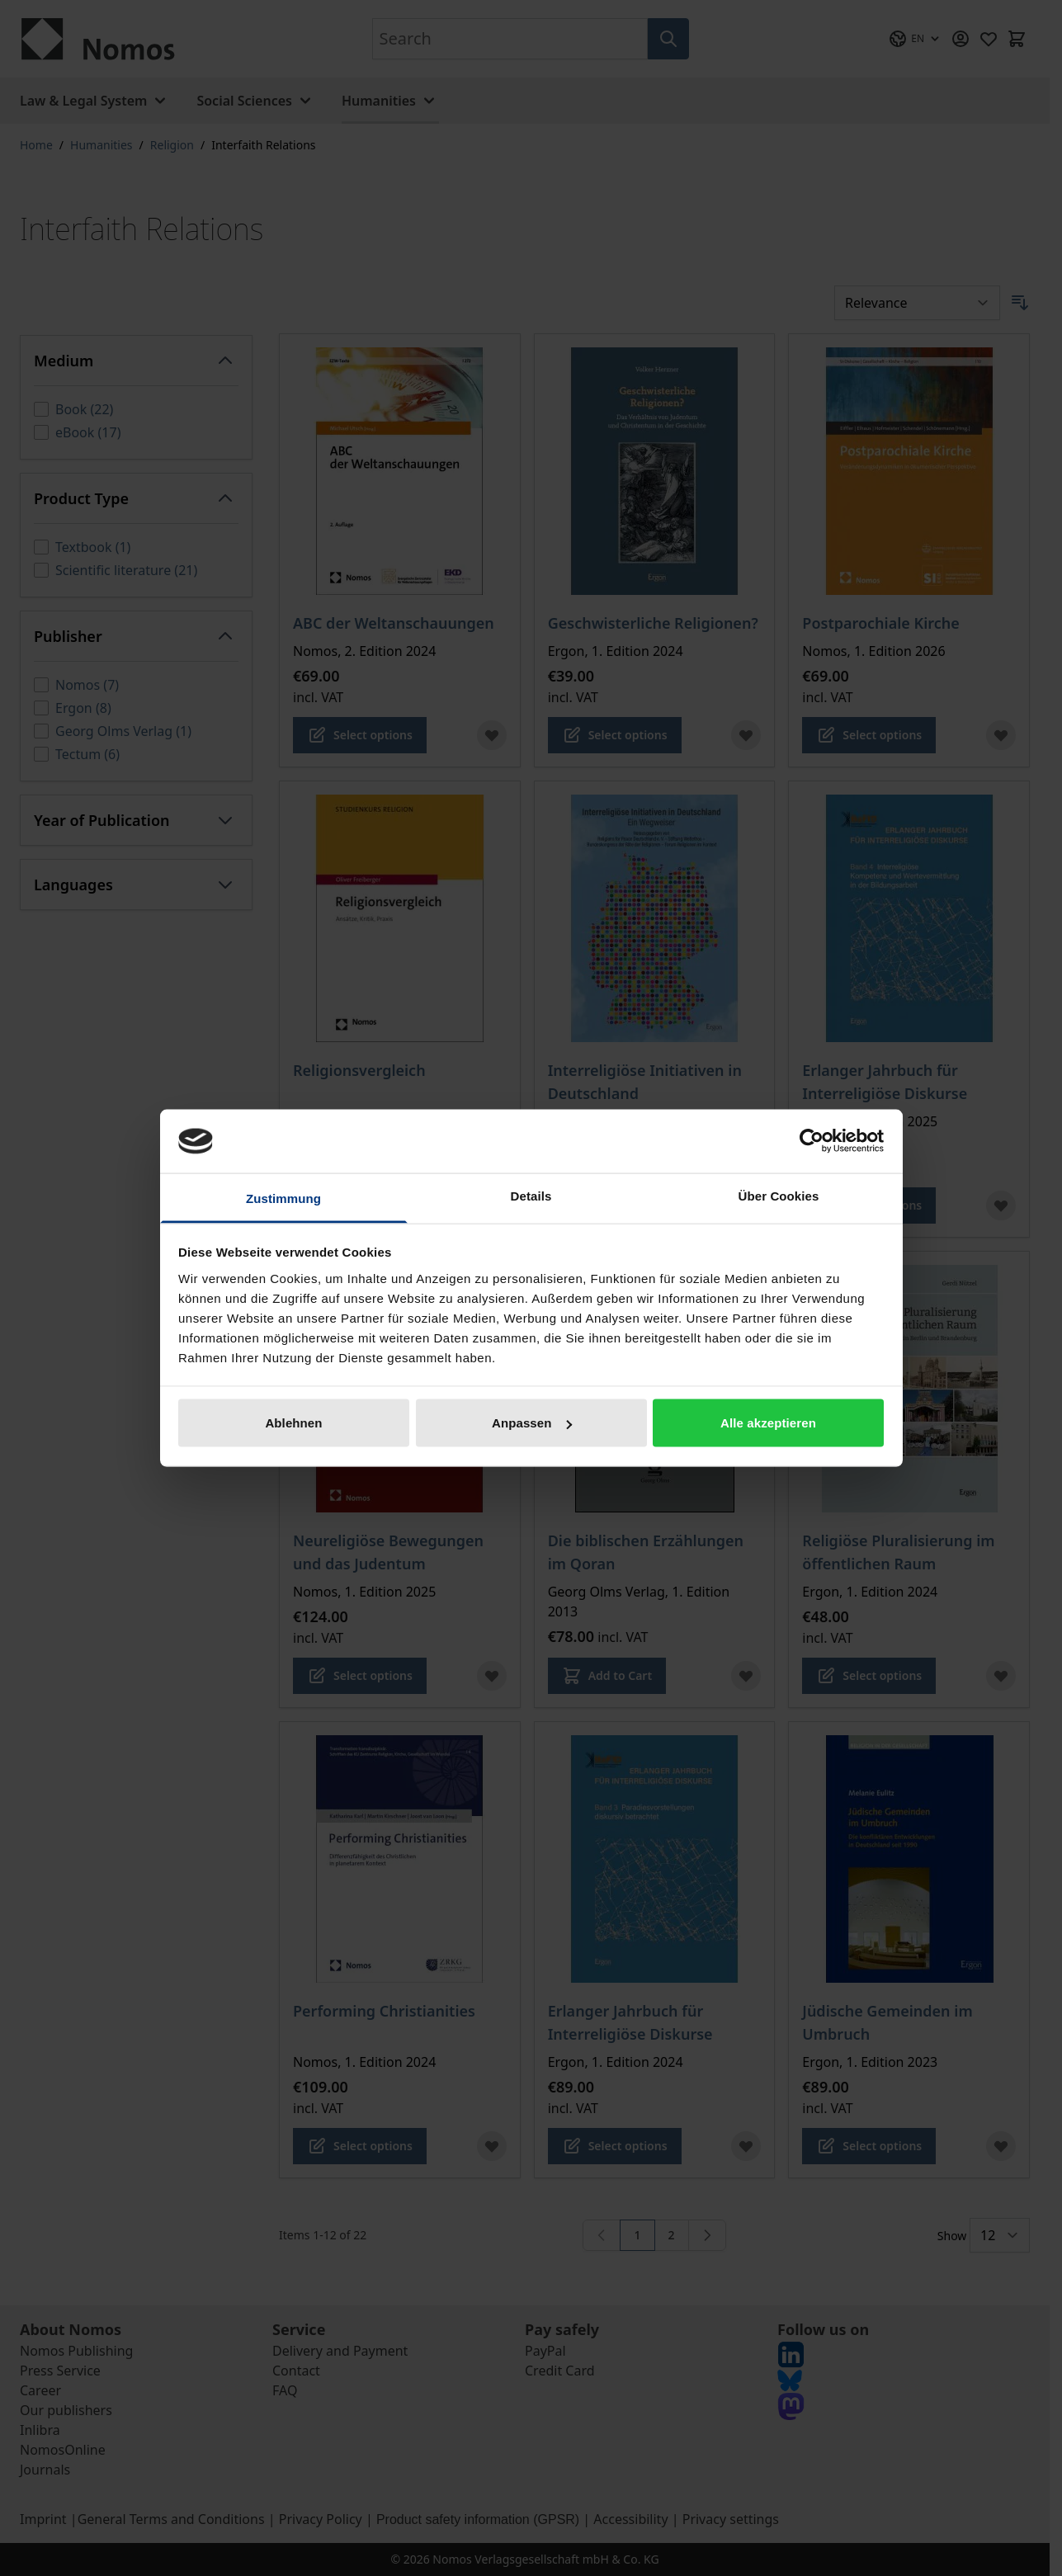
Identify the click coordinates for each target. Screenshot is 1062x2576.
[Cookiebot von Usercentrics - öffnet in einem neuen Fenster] (811, 1141)
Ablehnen (293, 1423)
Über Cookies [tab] (779, 1195)
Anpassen (532, 1423)
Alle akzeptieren (768, 1423)
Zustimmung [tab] (283, 1198)
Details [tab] (531, 1195)
